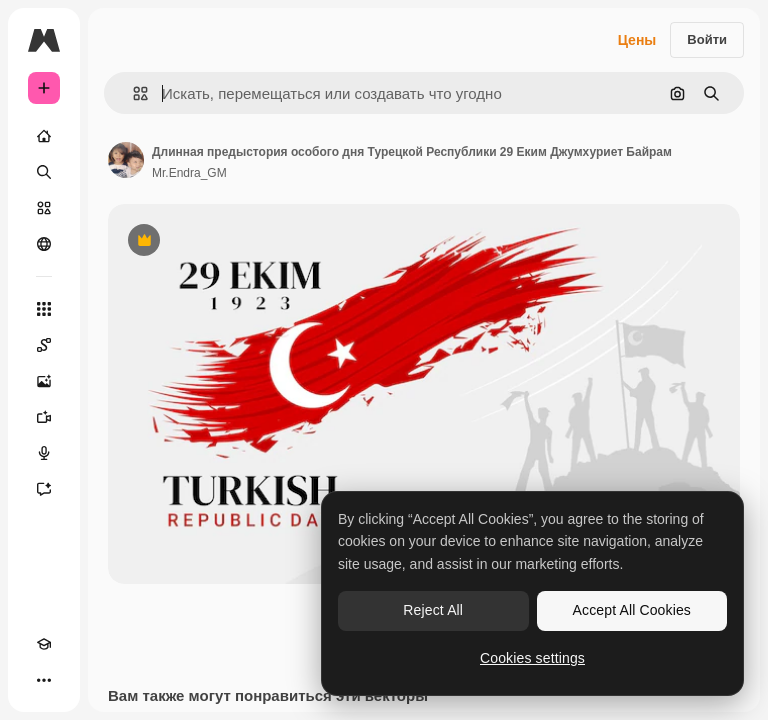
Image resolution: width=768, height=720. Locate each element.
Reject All (433, 610)
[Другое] (44, 680)
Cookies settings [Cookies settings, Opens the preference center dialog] (532, 658)
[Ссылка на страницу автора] (126, 160)
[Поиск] (44, 172)
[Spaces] (44, 345)
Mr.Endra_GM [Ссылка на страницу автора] (189, 173)
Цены (637, 40)
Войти (707, 39)
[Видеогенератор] (44, 417)
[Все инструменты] (44, 309)
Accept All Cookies (632, 610)
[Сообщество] (44, 244)
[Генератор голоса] (44, 453)
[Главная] (44, 136)
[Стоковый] (44, 208)
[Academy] (44, 644)
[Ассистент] (44, 489)
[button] (132, 93)
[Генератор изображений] (44, 381)
